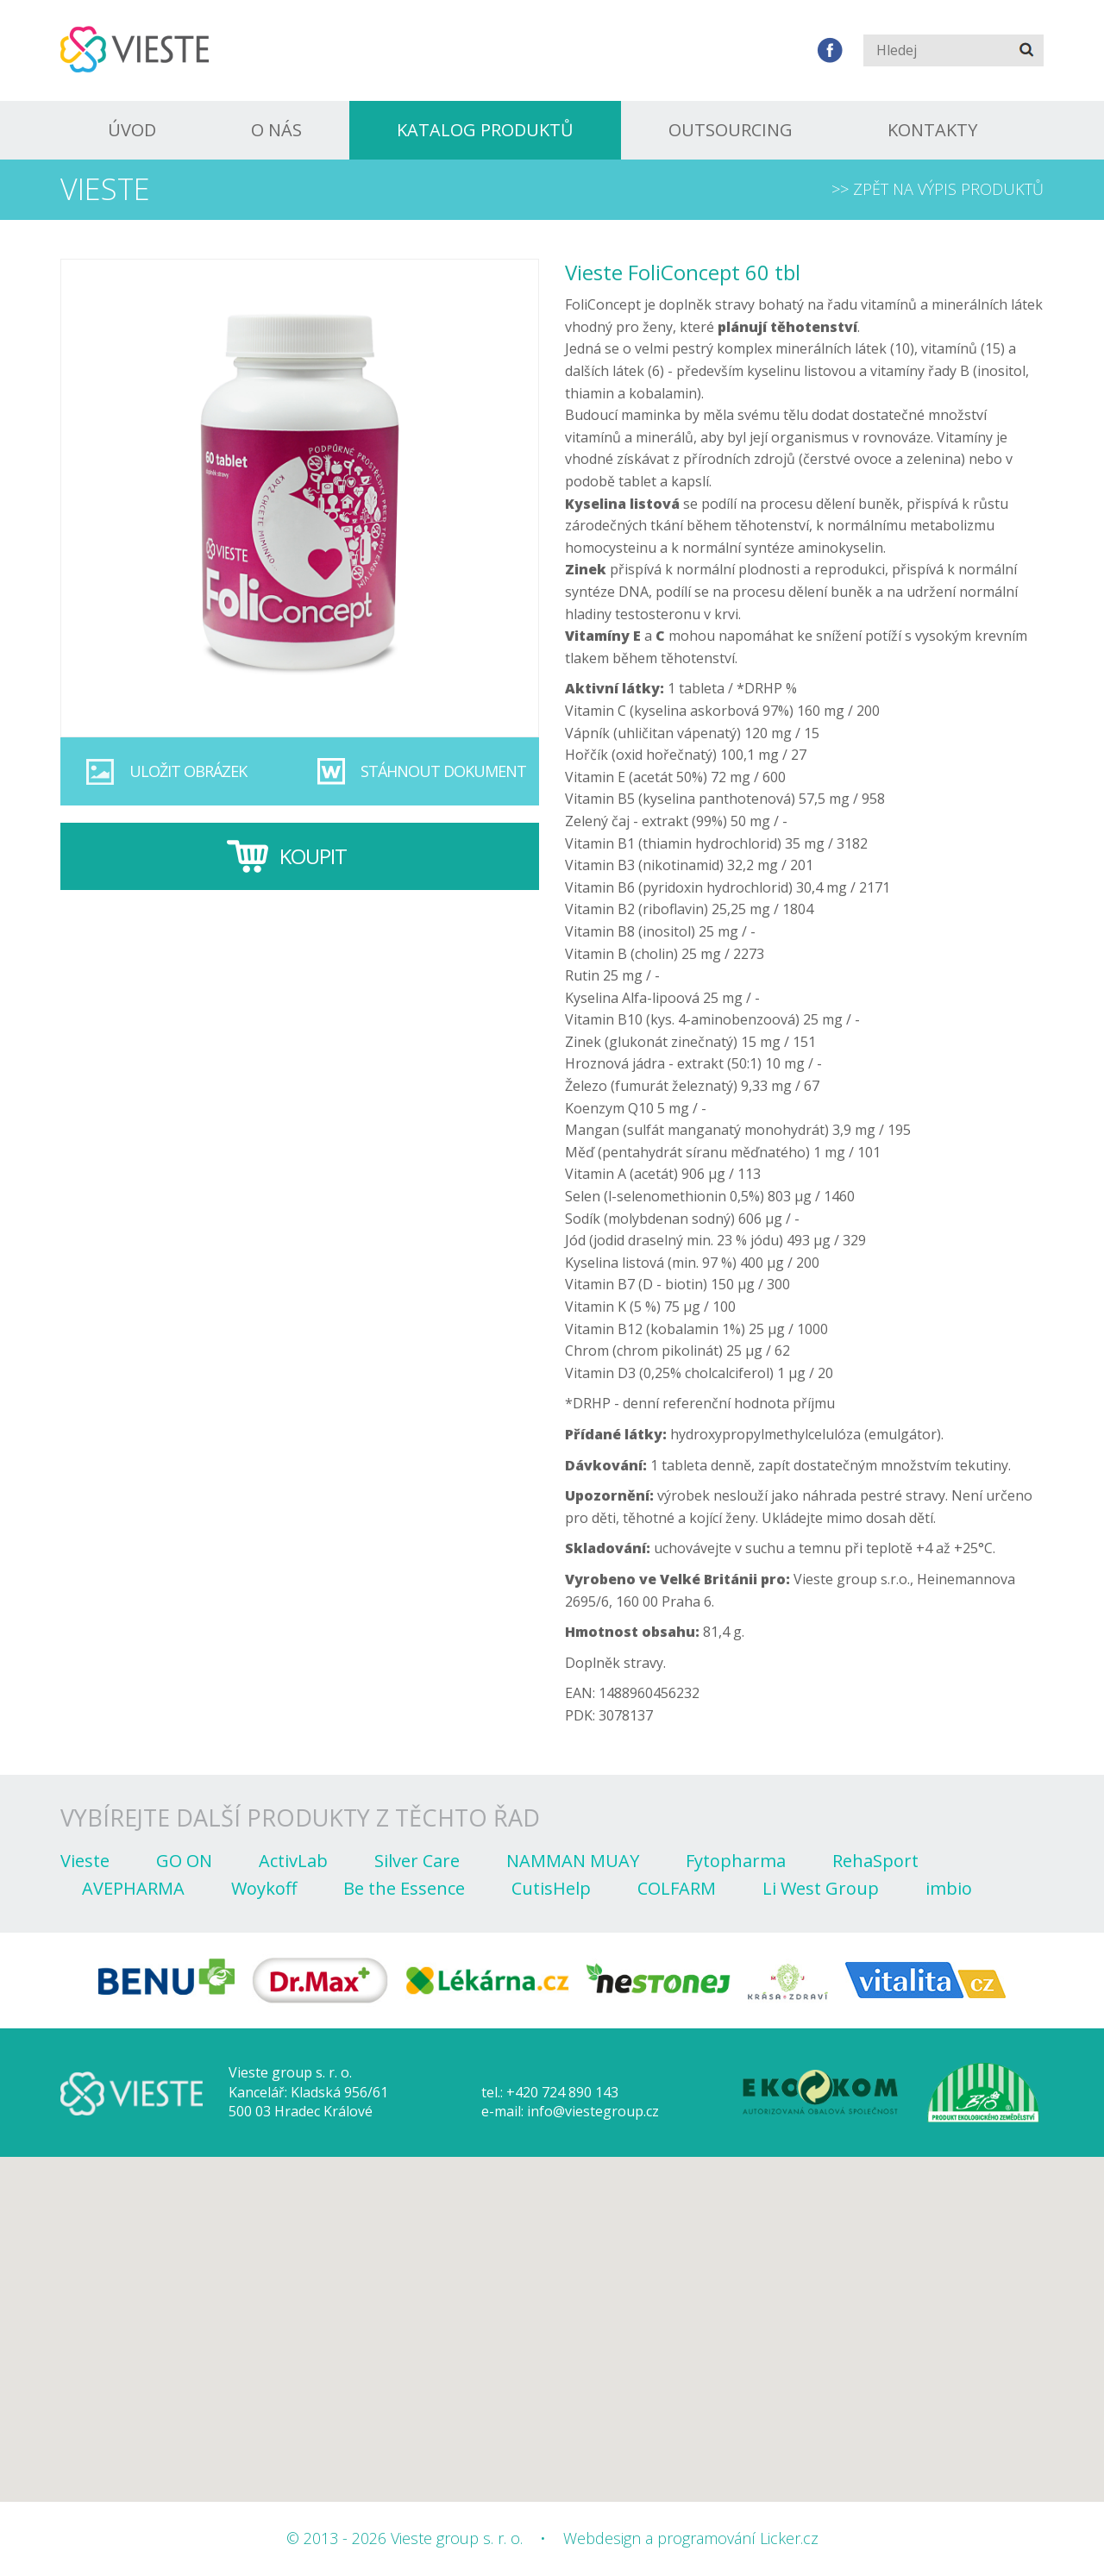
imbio (948, 1888)
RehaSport (875, 1860)
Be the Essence (404, 1888)
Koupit (313, 856)
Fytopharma (736, 1860)
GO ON (184, 1860)
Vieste (85, 1860)
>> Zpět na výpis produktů (937, 189)
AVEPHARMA (133, 1888)
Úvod (132, 129)
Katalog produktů (485, 129)
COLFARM (676, 1888)
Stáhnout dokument (443, 771)
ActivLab (293, 1860)
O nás (276, 129)
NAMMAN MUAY (572, 1860)
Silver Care (417, 1860)
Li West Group (820, 1888)
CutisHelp (551, 1888)
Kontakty (932, 129)
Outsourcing (730, 129)
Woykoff (264, 1888)
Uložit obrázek (188, 771)
